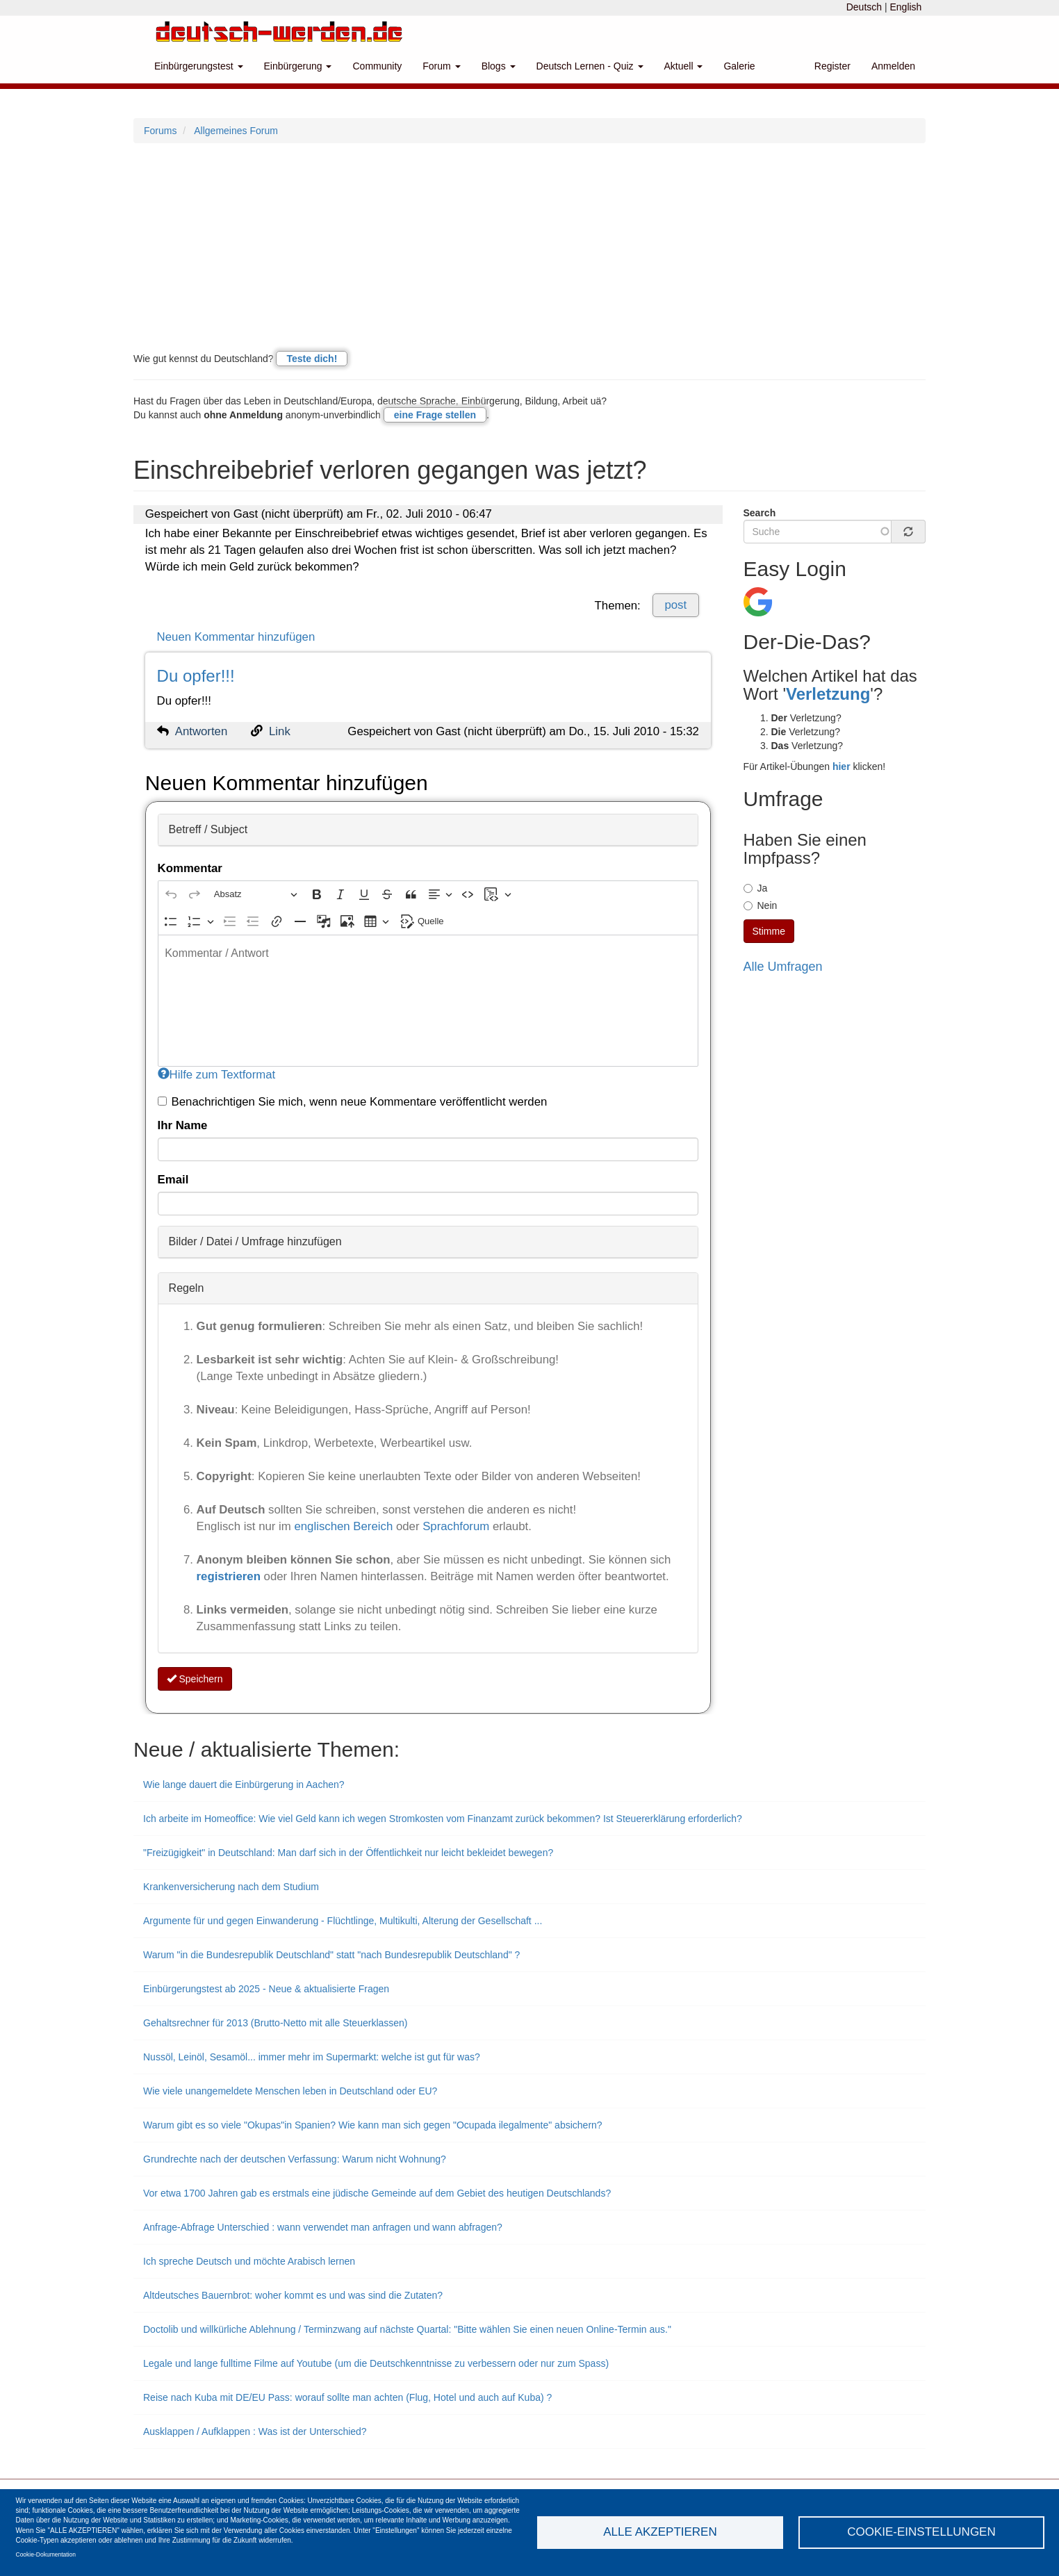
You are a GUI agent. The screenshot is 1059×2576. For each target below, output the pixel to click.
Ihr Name (183, 1125)
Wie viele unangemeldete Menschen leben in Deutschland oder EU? (290, 2091)
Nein (761, 905)
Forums (160, 130)
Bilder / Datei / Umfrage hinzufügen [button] (255, 1241)
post (675, 605)
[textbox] (428, 1001)
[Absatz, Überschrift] (256, 894)
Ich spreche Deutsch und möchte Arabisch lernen (249, 2261)
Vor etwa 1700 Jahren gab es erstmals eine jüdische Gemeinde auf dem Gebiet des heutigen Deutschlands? (377, 2193)
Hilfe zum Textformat (217, 1074)
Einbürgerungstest (198, 66)
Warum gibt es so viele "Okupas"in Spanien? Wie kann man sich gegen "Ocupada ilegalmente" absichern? (372, 2125)
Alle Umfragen (783, 967)
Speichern (195, 1678)
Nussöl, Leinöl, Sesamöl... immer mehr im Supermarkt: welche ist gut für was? (311, 2056)
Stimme (769, 931)
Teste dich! (311, 358)
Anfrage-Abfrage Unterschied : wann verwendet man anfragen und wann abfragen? (322, 2227)
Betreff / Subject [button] (208, 829)
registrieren (230, 1576)
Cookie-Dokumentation (46, 2554)
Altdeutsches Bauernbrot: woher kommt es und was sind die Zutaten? (293, 2295)
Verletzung (828, 693)
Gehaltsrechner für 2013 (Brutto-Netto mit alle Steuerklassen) (275, 2022)
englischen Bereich (343, 1526)
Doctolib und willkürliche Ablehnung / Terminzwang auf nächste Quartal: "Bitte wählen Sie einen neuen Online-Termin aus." (407, 2329)
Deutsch (864, 7)
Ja (756, 888)
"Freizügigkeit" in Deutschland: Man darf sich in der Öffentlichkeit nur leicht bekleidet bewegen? (348, 1852)
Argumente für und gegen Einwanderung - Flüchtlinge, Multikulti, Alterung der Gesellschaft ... (342, 1920)
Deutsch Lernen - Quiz (589, 66)
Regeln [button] (186, 1288)
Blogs (499, 66)
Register (832, 66)
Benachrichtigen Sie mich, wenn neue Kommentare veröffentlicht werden (353, 1101)
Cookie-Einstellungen (921, 2531)
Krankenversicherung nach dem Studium (231, 1886)
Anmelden (893, 66)
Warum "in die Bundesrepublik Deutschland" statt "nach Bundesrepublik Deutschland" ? (331, 1954)
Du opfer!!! (196, 675)
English (905, 7)
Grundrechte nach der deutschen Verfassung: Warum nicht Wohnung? (294, 2159)
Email (173, 1179)
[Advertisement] (529, 247)
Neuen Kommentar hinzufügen (236, 636)
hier (841, 766)
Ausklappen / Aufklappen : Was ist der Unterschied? (255, 2431)
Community (377, 66)
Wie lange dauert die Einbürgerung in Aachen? (244, 1784)
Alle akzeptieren (659, 2531)
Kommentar (190, 868)
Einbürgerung (298, 66)
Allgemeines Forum (236, 130)
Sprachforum (457, 1526)
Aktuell (683, 66)
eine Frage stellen (435, 414)
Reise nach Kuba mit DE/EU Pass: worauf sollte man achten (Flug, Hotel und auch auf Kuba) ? (347, 2397)
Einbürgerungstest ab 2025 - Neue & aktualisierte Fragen (266, 1988)
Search (760, 512)
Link (279, 731)
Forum (441, 66)
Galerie (739, 66)
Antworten (201, 731)
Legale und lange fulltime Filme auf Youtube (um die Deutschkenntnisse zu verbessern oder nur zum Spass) (376, 2363)
